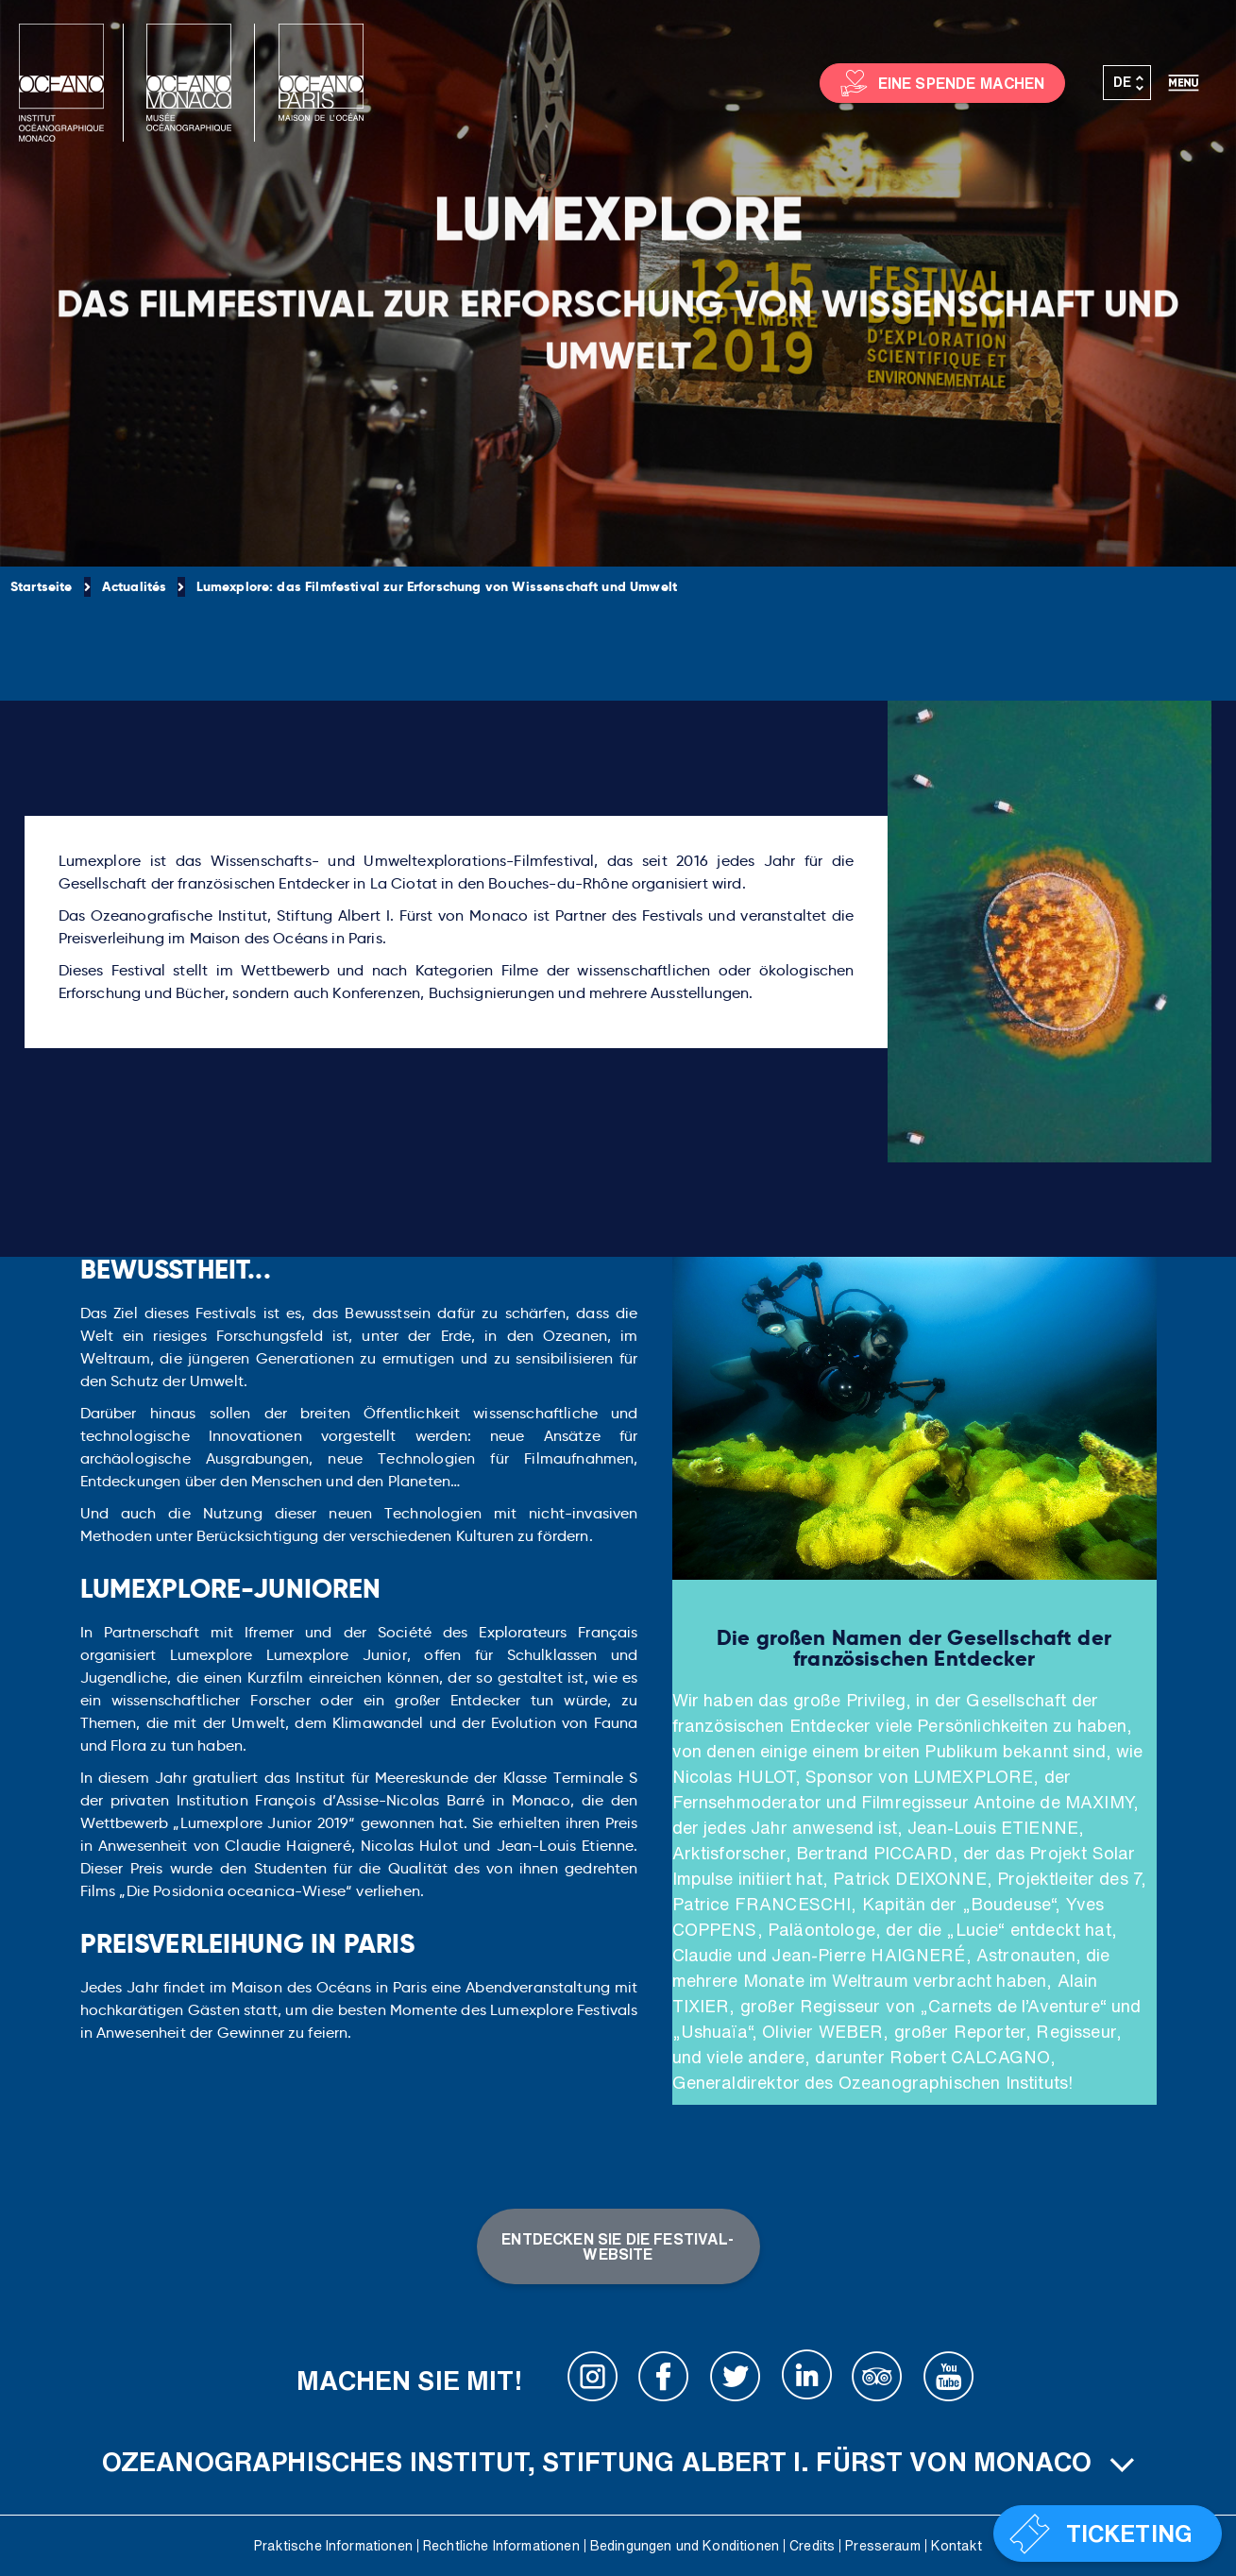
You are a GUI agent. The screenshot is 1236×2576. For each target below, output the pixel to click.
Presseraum (883, 2545)
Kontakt (956, 2545)
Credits (812, 2545)
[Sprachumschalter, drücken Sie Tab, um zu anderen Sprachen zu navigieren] (1127, 83)
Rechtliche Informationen (501, 2545)
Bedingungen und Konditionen (684, 2545)
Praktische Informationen (333, 2545)
